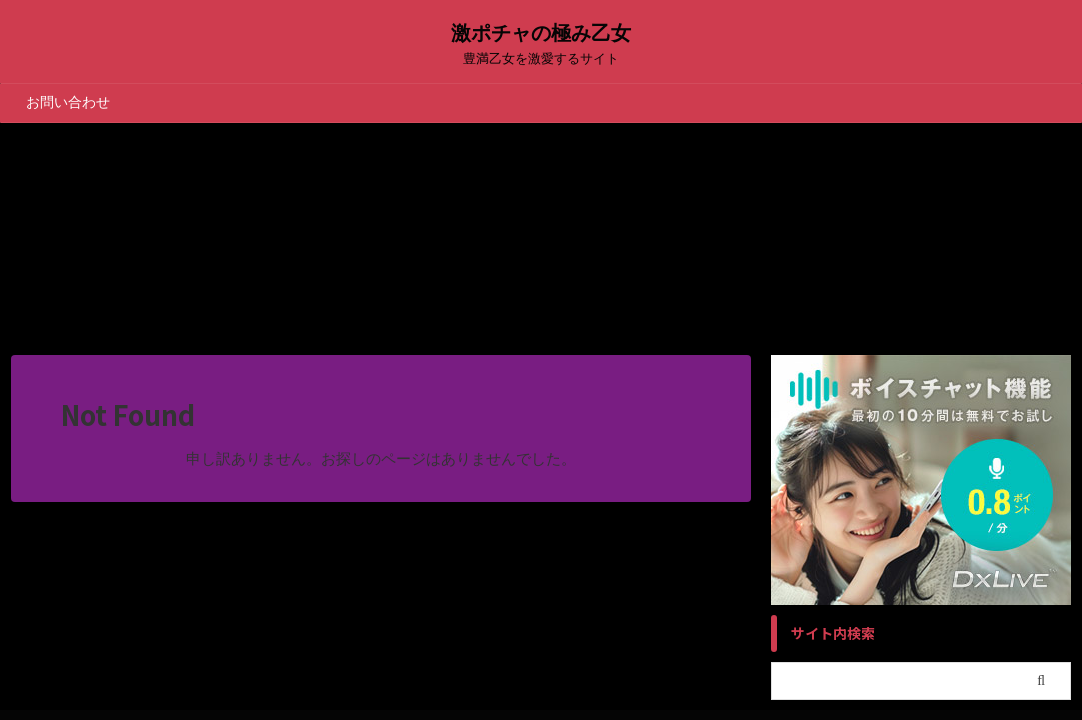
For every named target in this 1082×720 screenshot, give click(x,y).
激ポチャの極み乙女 (541, 33)
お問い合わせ (68, 102)
